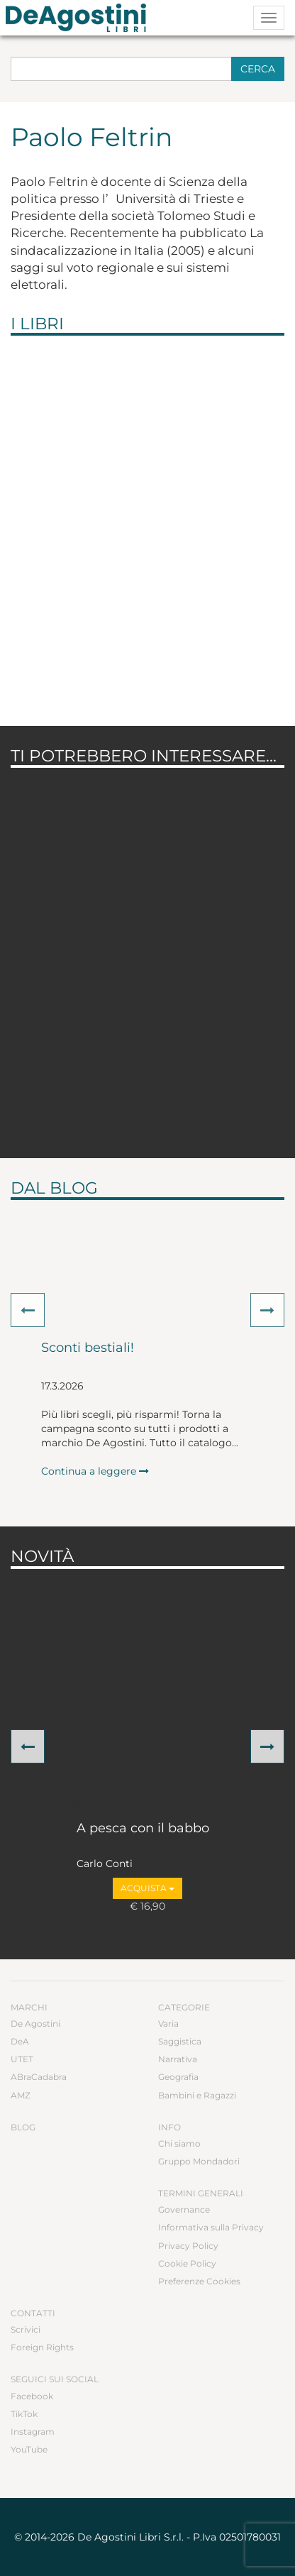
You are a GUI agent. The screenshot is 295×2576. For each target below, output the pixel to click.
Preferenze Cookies (199, 2281)
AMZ (20, 2095)
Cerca (257, 68)
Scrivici (25, 2329)
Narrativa (177, 2059)
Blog (23, 2127)
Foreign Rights (42, 2347)
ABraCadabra (39, 2076)
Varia (168, 2023)
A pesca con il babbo (143, 1829)
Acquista (147, 1888)
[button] (28, 1310)
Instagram (33, 2431)
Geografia (178, 2076)
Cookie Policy (187, 2263)
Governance (184, 2209)
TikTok (24, 2414)
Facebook (32, 2396)
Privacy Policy (188, 2245)
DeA (20, 2041)
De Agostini (35, 2023)
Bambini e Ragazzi (197, 2095)
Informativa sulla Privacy (211, 2227)
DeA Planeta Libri (80, 17)
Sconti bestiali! (87, 1348)
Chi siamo (179, 2143)
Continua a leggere (95, 1471)
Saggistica (179, 2041)
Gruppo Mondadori (199, 2161)
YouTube (29, 2449)
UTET (22, 2059)
